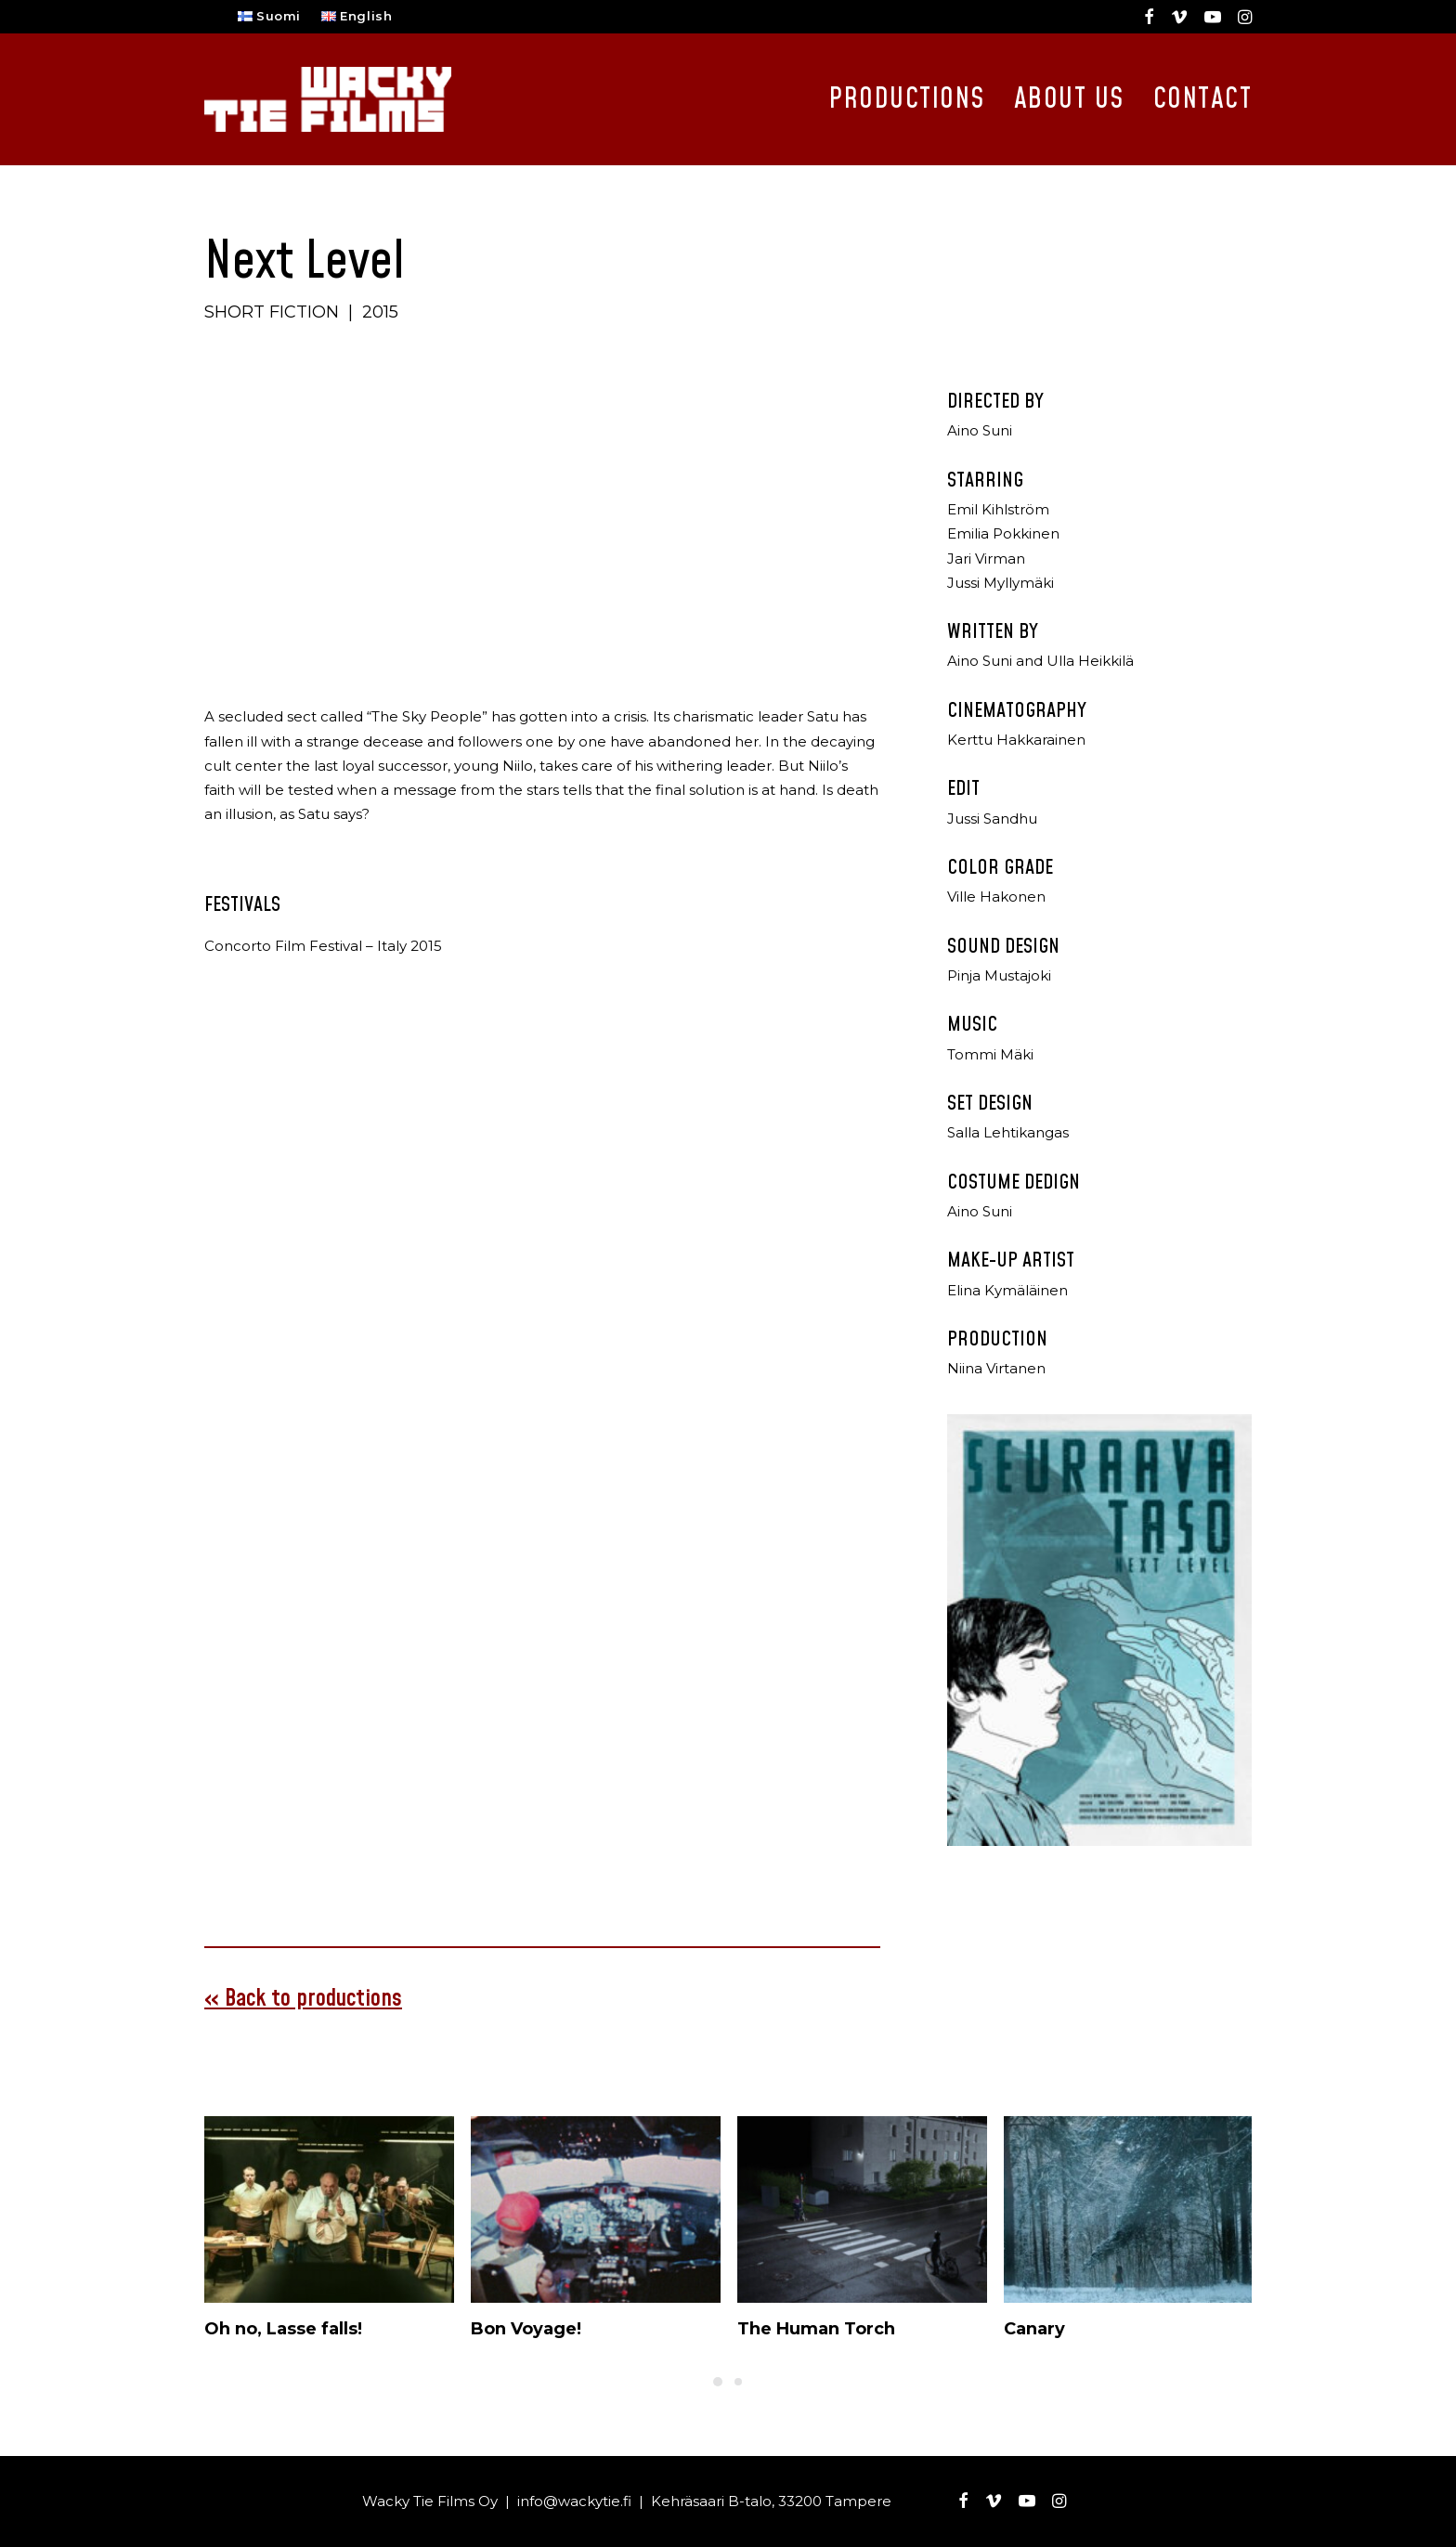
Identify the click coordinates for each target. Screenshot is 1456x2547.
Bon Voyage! (526, 2328)
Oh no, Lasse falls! (283, 2328)
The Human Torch (816, 2328)
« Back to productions (303, 1998)
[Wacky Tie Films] (327, 99)
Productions (907, 99)
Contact (1203, 99)
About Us (1069, 99)
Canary (1034, 2328)
